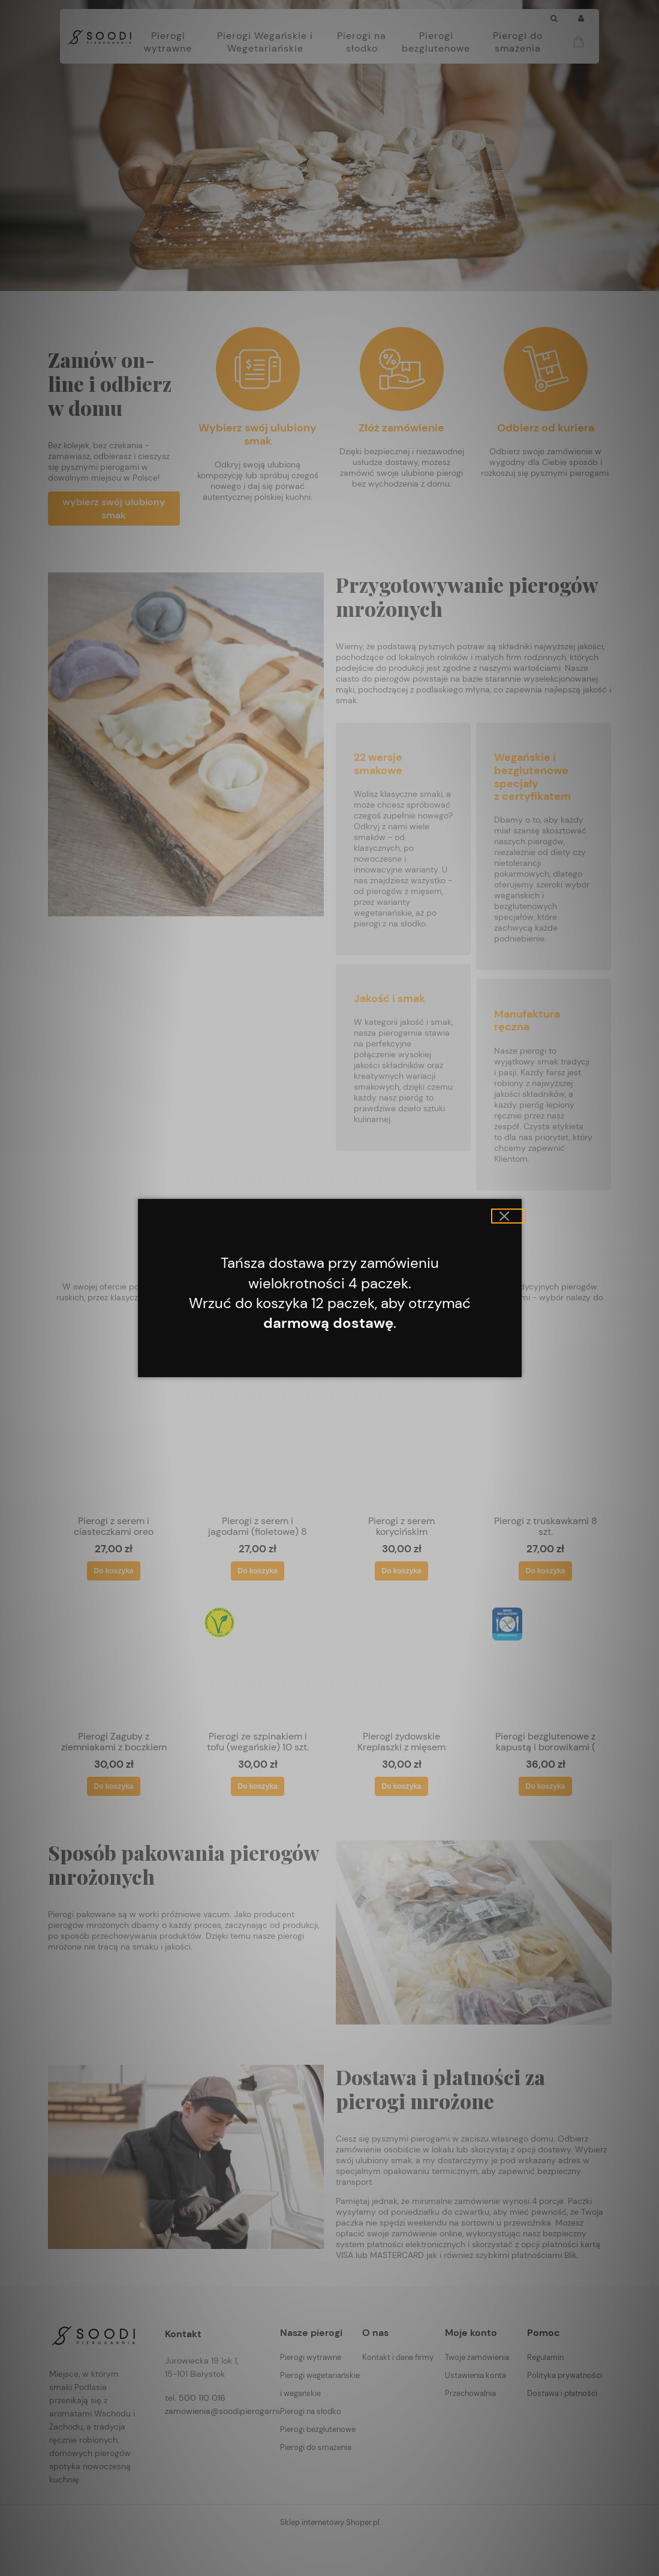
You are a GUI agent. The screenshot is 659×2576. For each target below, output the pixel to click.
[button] (508, 1216)
